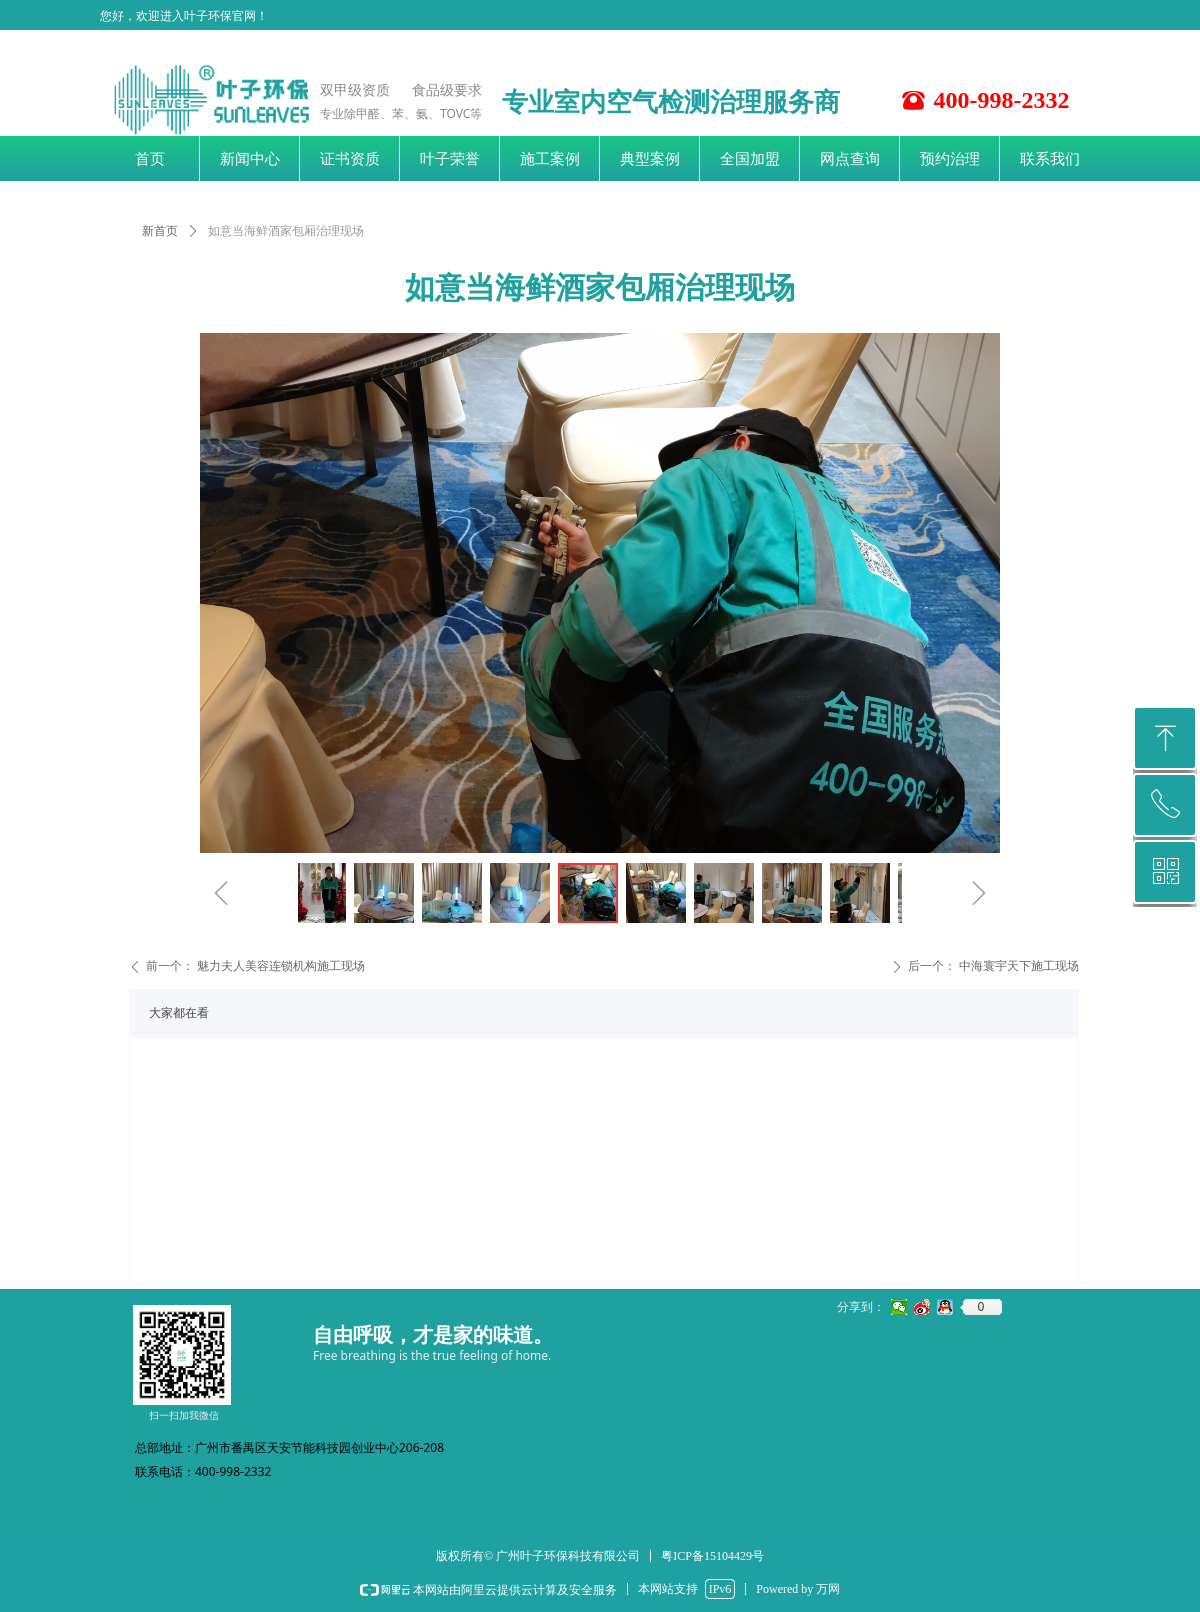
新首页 (160, 231)
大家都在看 (179, 1013)
